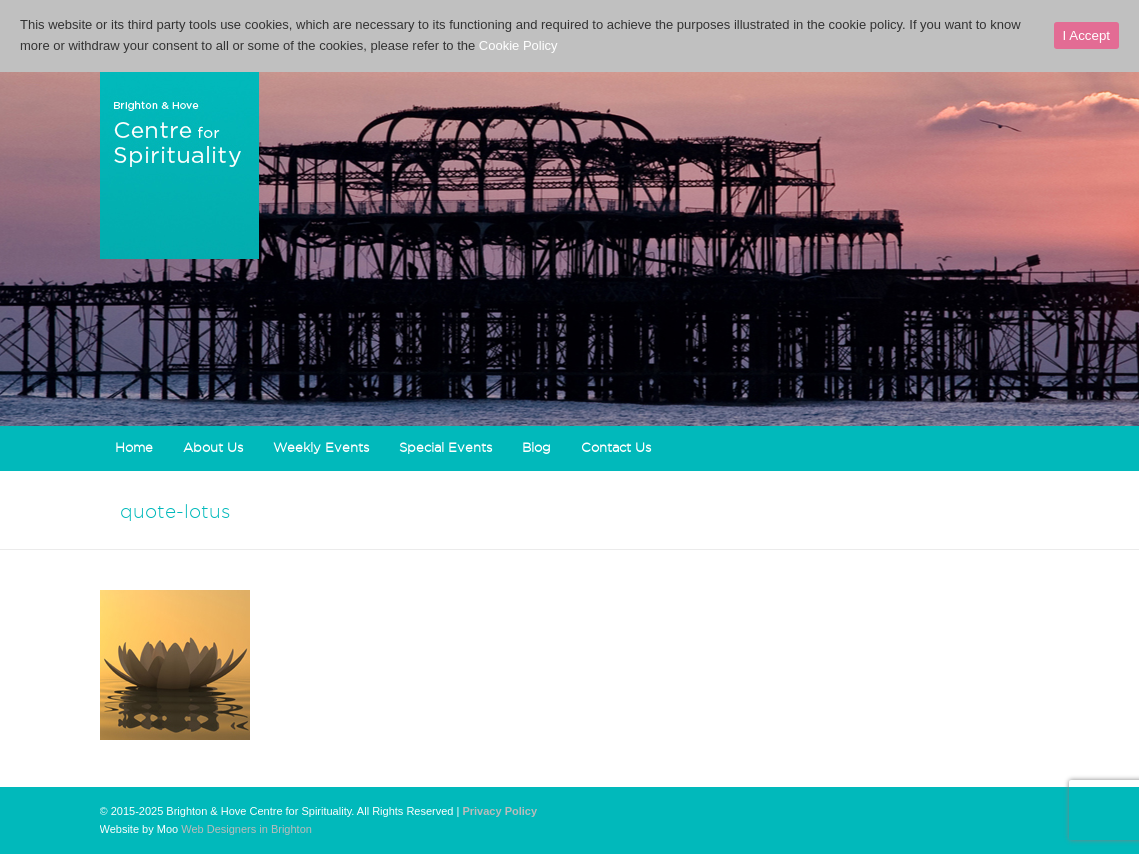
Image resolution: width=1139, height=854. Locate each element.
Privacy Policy (499, 811)
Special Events (445, 447)
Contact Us (616, 447)
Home (134, 447)
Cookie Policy (518, 45)
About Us (213, 447)
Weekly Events (321, 447)
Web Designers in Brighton (246, 829)
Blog (536, 447)
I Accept (1086, 35)
